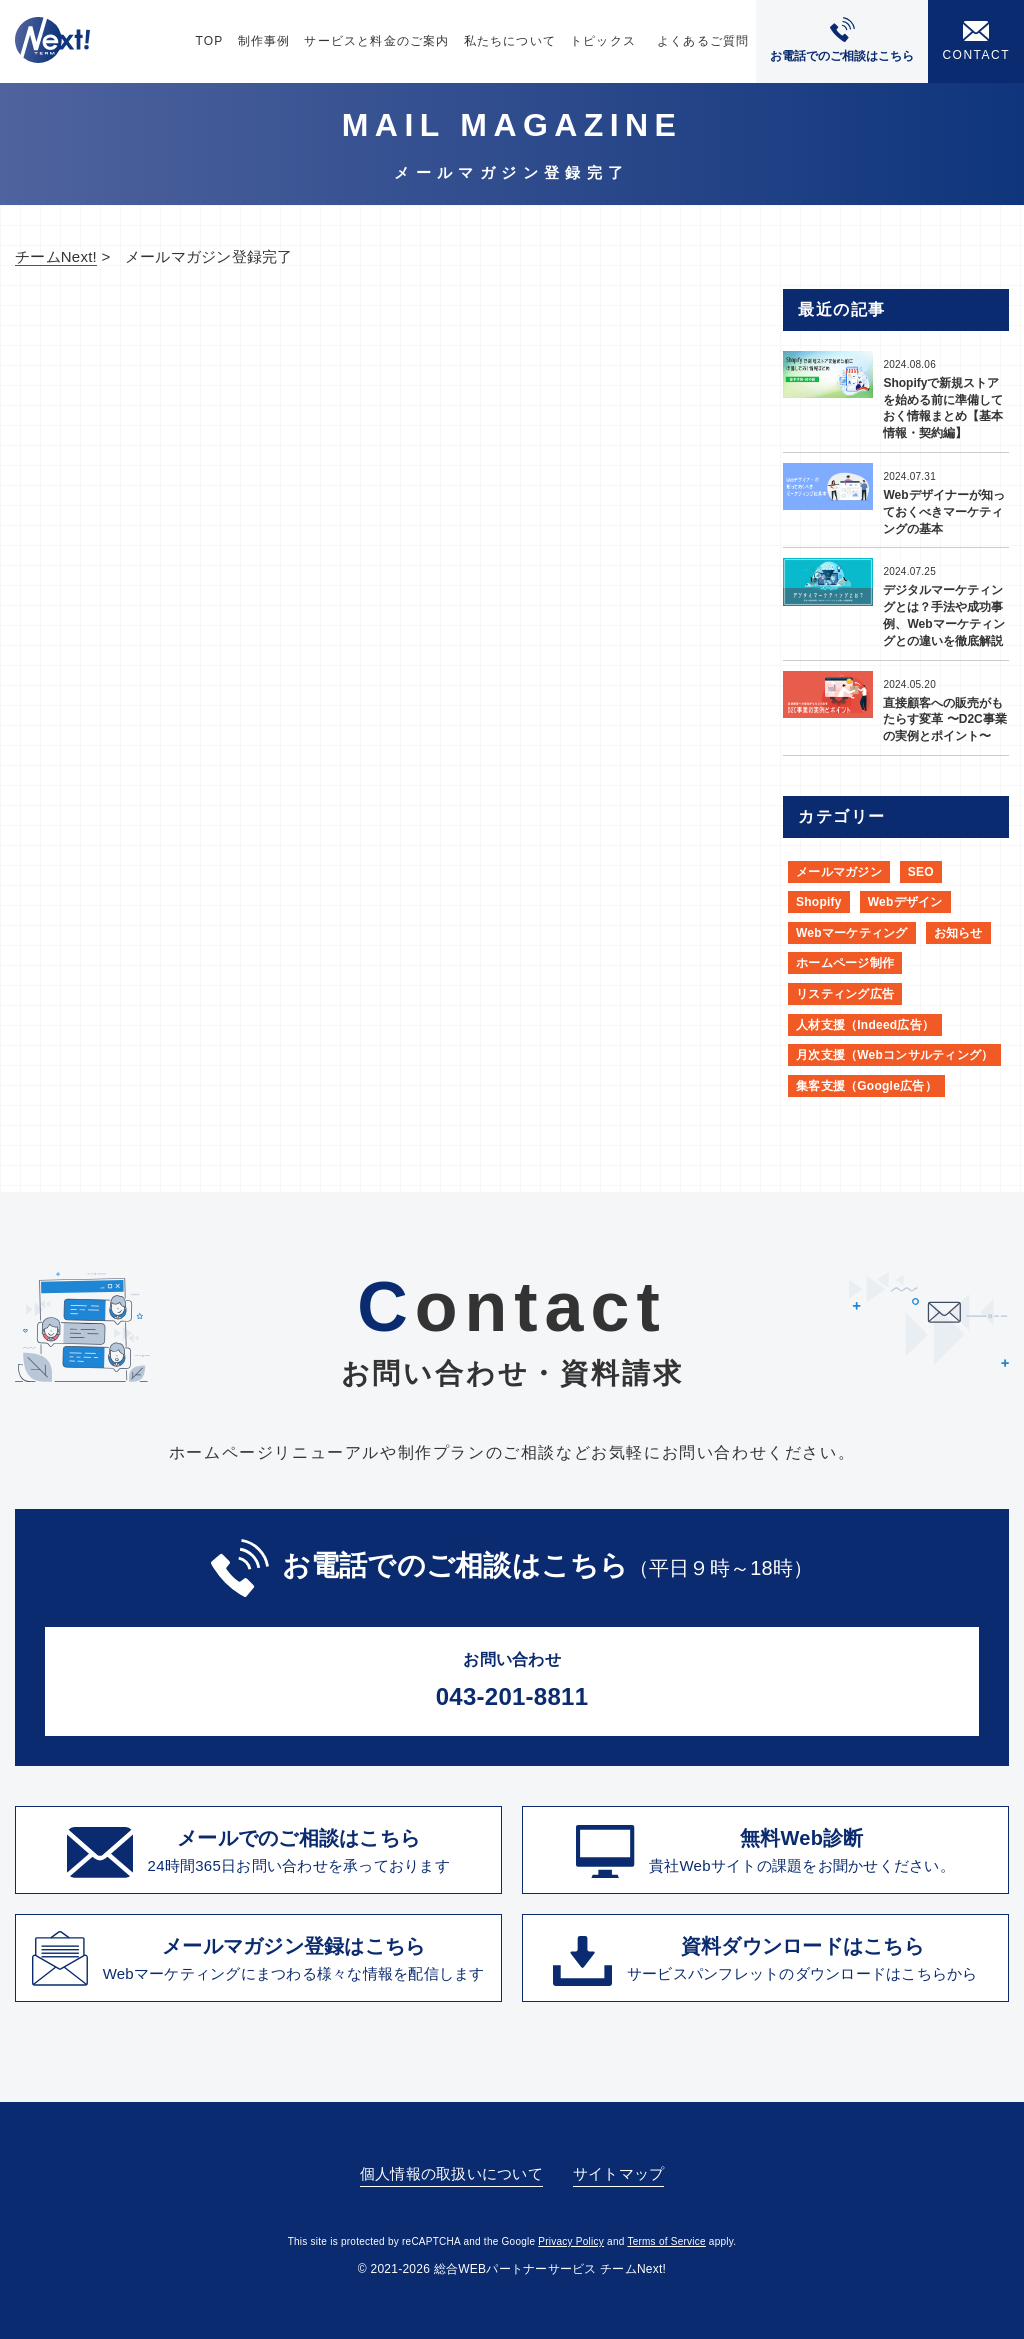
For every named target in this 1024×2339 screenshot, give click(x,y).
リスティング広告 (845, 994)
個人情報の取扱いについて (451, 2173)
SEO (921, 872)
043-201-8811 (512, 1678)
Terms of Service (666, 2241)
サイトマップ (619, 2173)
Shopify (819, 902)
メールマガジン (839, 872)
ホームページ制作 (845, 963)
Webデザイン (905, 902)
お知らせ (958, 933)
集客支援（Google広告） (866, 1086)
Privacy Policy (571, 2241)
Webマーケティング (852, 933)
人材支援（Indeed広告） (865, 1025)
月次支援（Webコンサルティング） (894, 1055)
